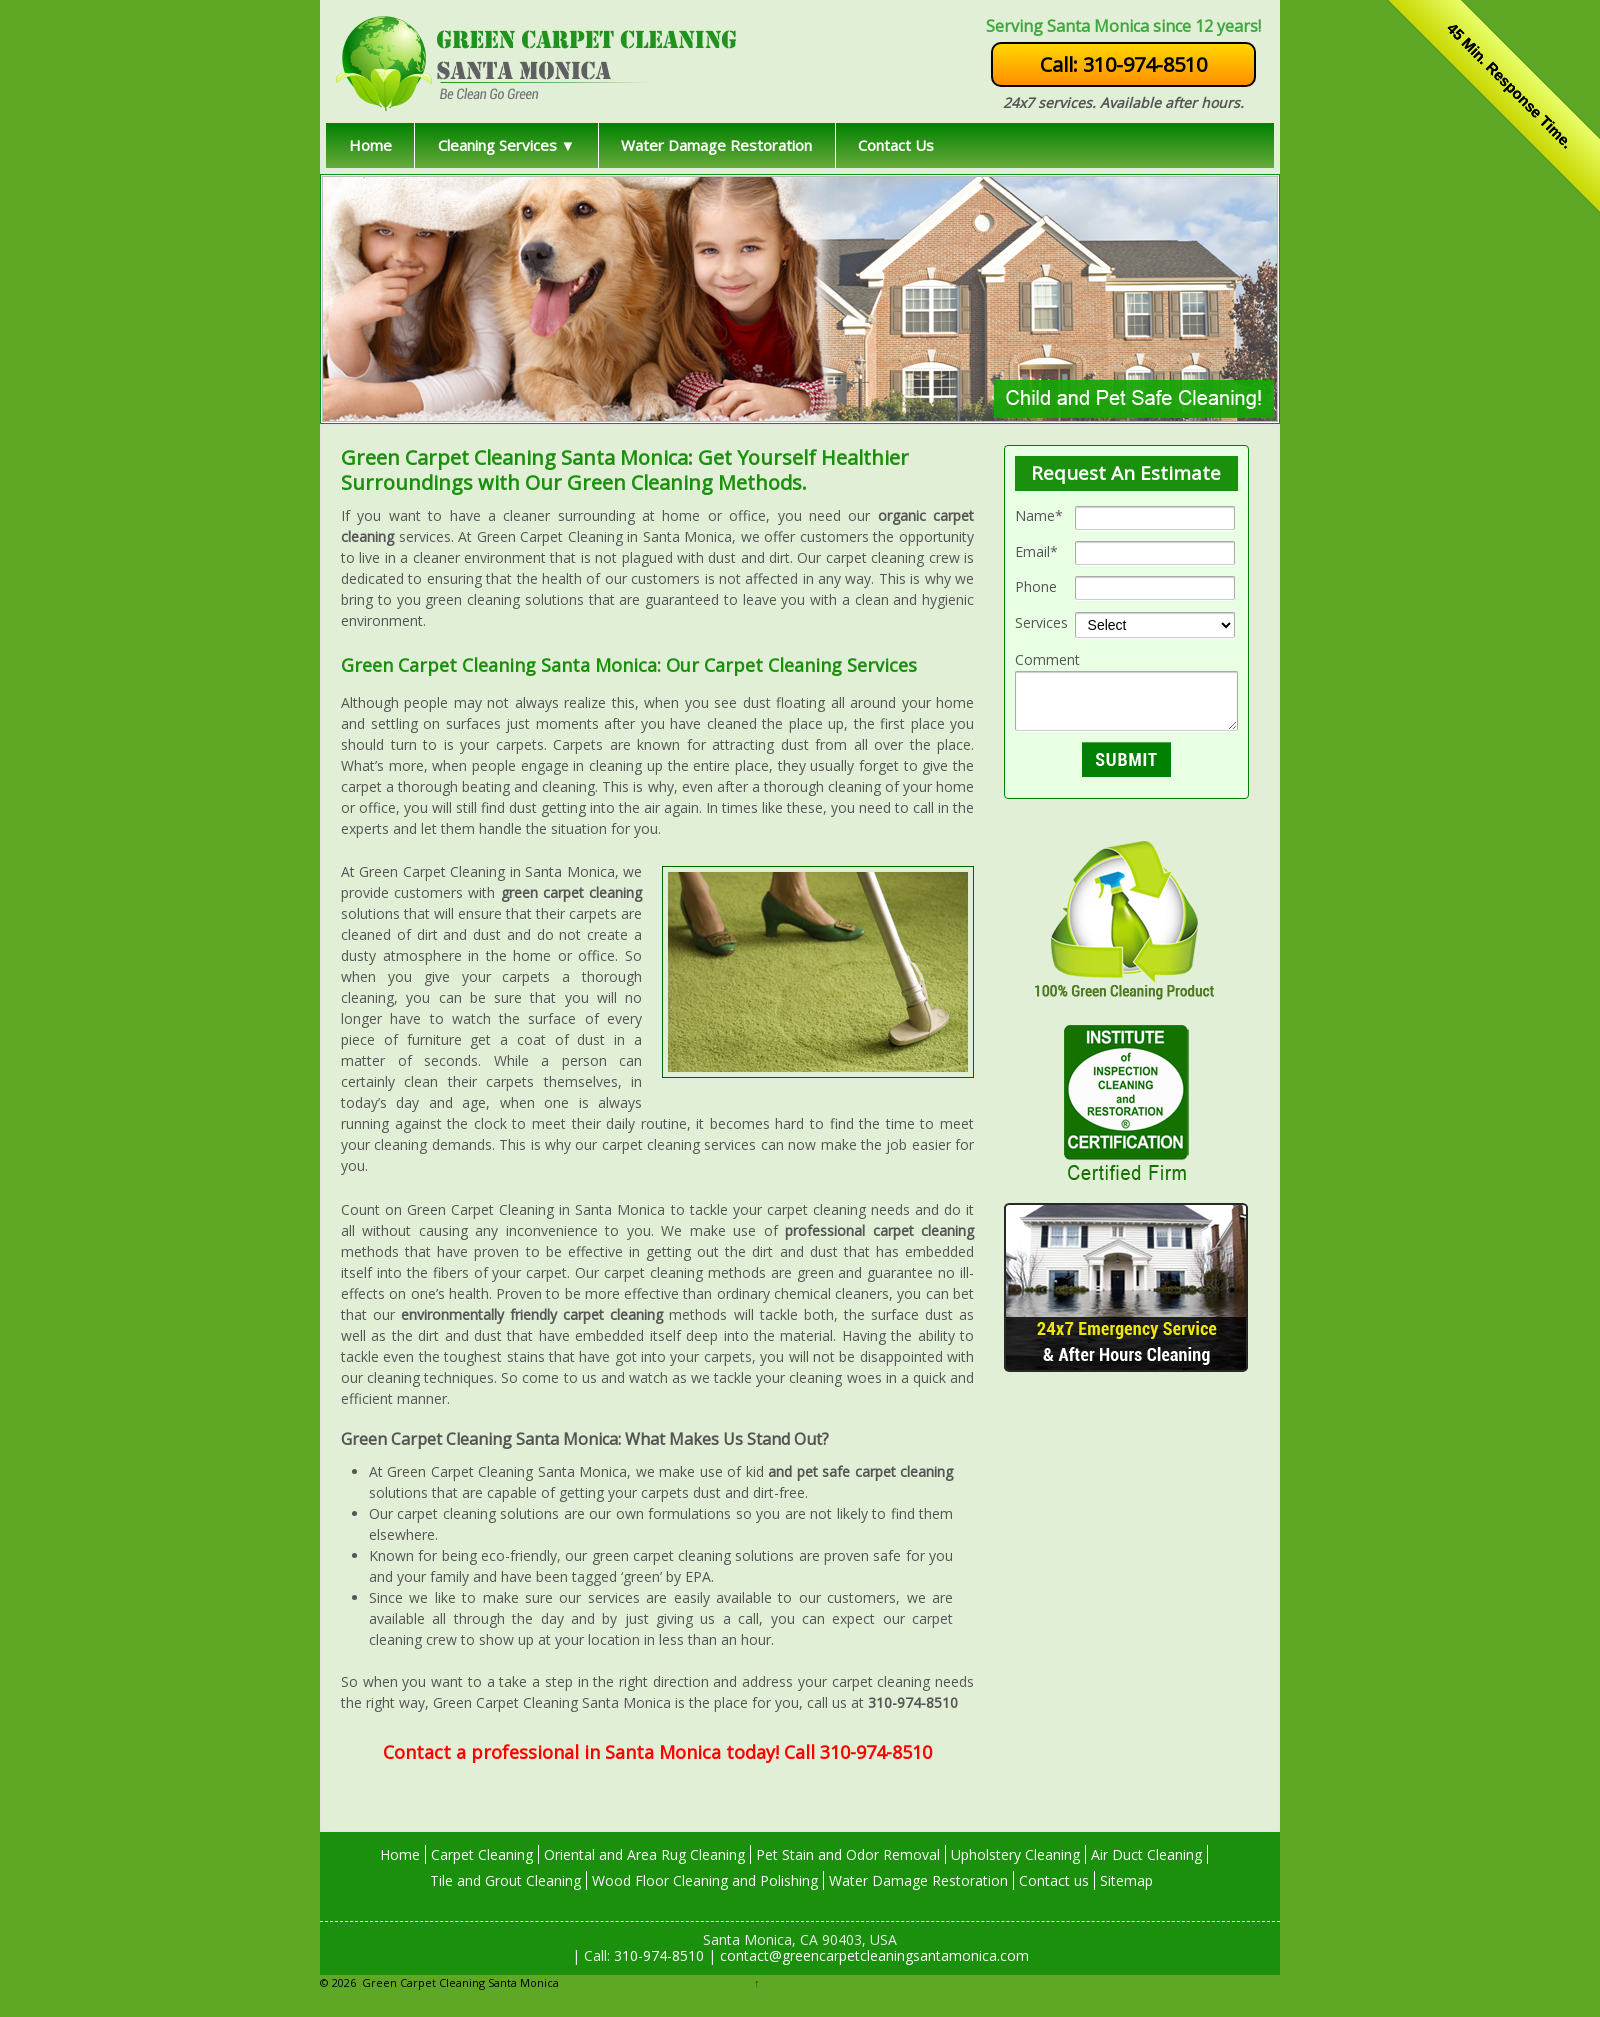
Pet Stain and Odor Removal (848, 1854)
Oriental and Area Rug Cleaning (644, 1854)
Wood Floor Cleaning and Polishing (705, 1880)
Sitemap (1126, 1880)
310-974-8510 (657, 1955)
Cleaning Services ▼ (507, 145)
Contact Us (896, 145)
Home (370, 145)
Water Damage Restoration (716, 145)
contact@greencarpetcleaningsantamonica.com (872, 1955)
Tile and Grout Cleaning (505, 1880)
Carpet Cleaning (482, 1854)
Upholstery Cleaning (1015, 1854)
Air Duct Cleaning (1146, 1854)
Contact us (1054, 1880)
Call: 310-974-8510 (1123, 64)
